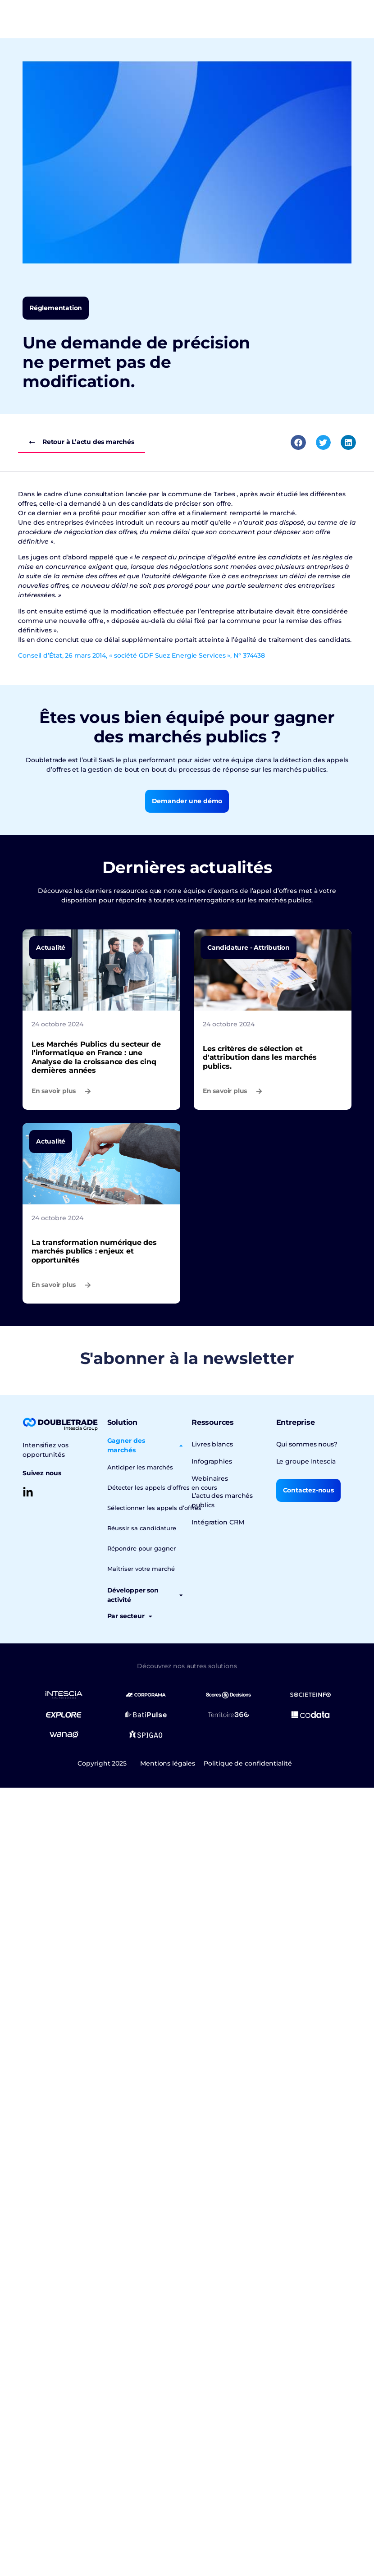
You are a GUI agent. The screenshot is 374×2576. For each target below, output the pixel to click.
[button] (298, 442)
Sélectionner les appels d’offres (154, 1507)
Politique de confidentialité (248, 1763)
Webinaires (210, 1478)
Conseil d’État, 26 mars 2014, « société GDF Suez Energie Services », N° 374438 (141, 655)
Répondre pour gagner (141, 1548)
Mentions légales (167, 1763)
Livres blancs (212, 1444)
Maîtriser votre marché (141, 1568)
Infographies (212, 1461)
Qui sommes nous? (307, 1444)
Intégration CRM (218, 1522)
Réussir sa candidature (141, 1528)
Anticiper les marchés (140, 1467)
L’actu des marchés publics (222, 1500)
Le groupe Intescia (306, 1461)
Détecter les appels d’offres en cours (162, 1487)
